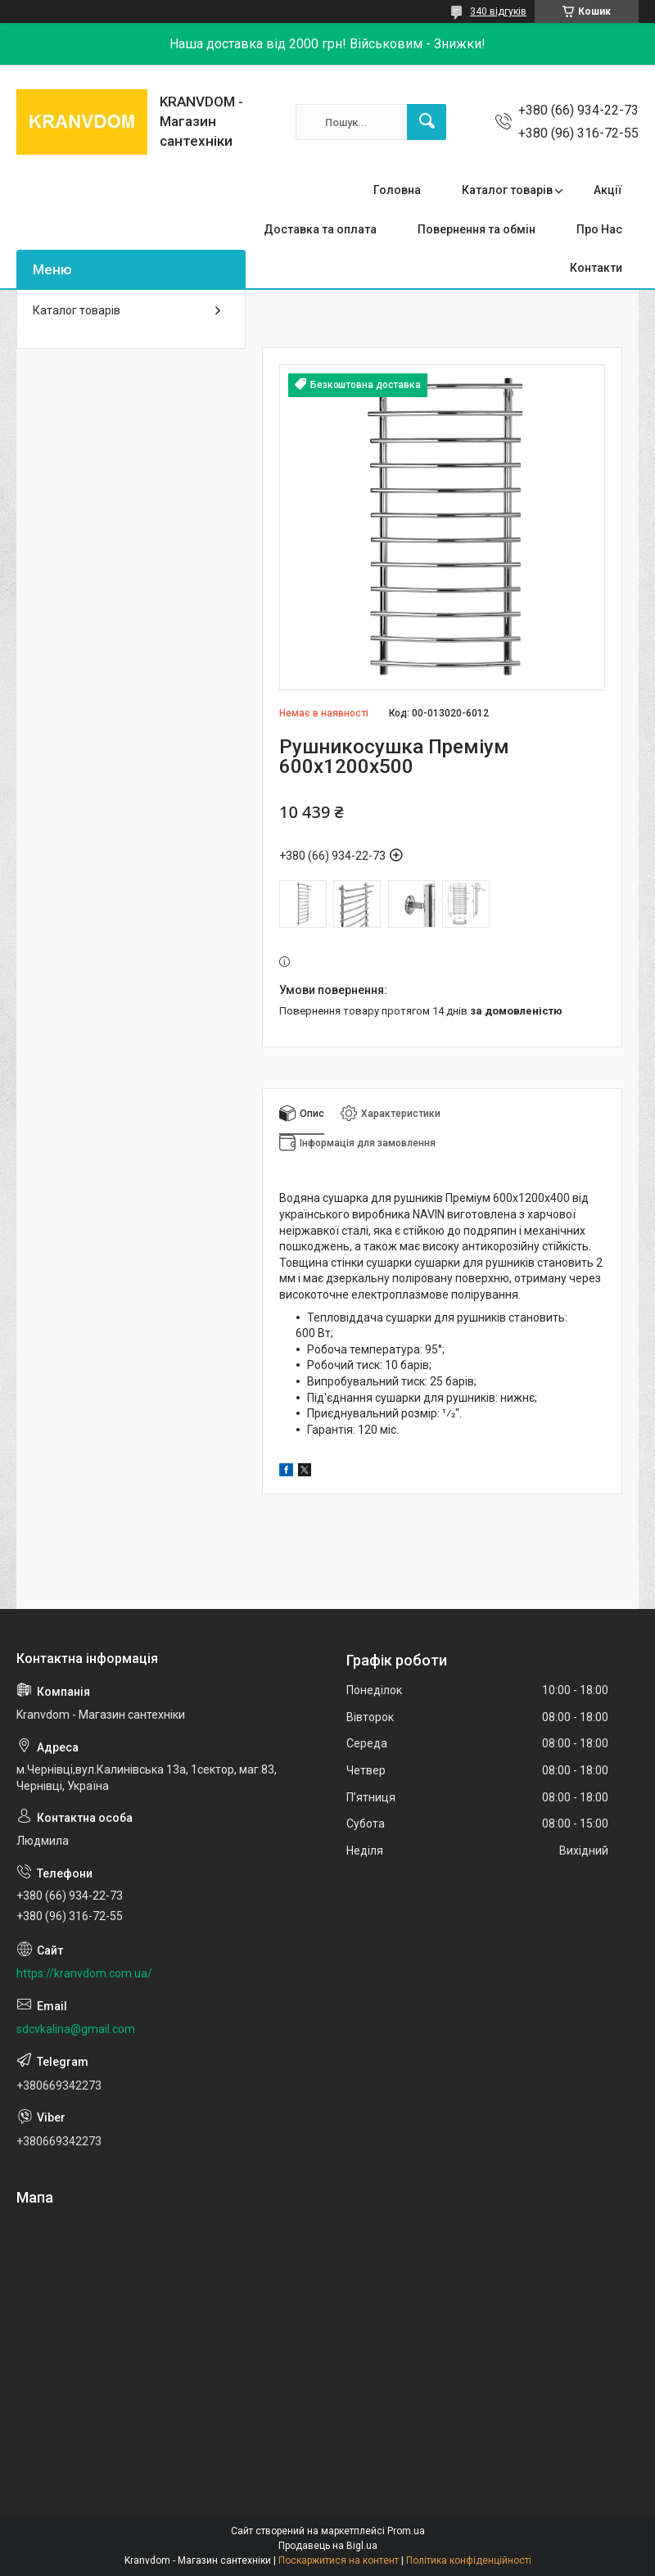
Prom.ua (406, 2531)
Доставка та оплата (320, 229)
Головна (397, 190)
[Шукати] (426, 122)
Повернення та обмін (476, 229)
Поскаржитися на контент (338, 2560)
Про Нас (599, 229)
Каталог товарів (507, 190)
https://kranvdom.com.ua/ (84, 1973)
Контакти (596, 267)
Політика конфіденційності (468, 2560)
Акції (608, 190)
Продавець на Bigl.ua (327, 2545)
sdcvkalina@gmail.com (75, 2029)
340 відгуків (498, 11)
